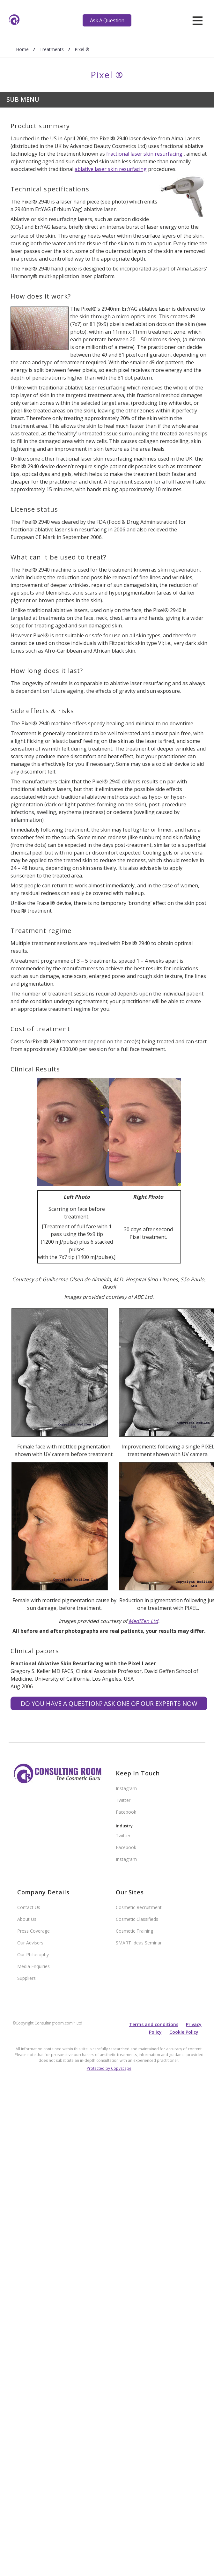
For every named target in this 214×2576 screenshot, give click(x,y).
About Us (26, 1919)
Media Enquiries (33, 1966)
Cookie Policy (183, 2032)
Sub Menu (22, 99)
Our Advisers (30, 1943)
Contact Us (28, 1907)
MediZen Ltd (143, 1621)
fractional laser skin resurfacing (144, 153)
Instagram (126, 1788)
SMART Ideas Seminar (139, 1943)
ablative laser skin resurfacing (111, 169)
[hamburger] (197, 20)
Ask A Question (107, 20)
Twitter (123, 1800)
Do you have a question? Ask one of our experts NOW (109, 1703)
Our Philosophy (33, 1954)
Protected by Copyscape (109, 2068)
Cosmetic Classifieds (137, 1919)
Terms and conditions (153, 2024)
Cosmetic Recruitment (139, 1907)
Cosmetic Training (134, 1931)
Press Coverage (33, 1931)
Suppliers (26, 1978)
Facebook (126, 1812)
